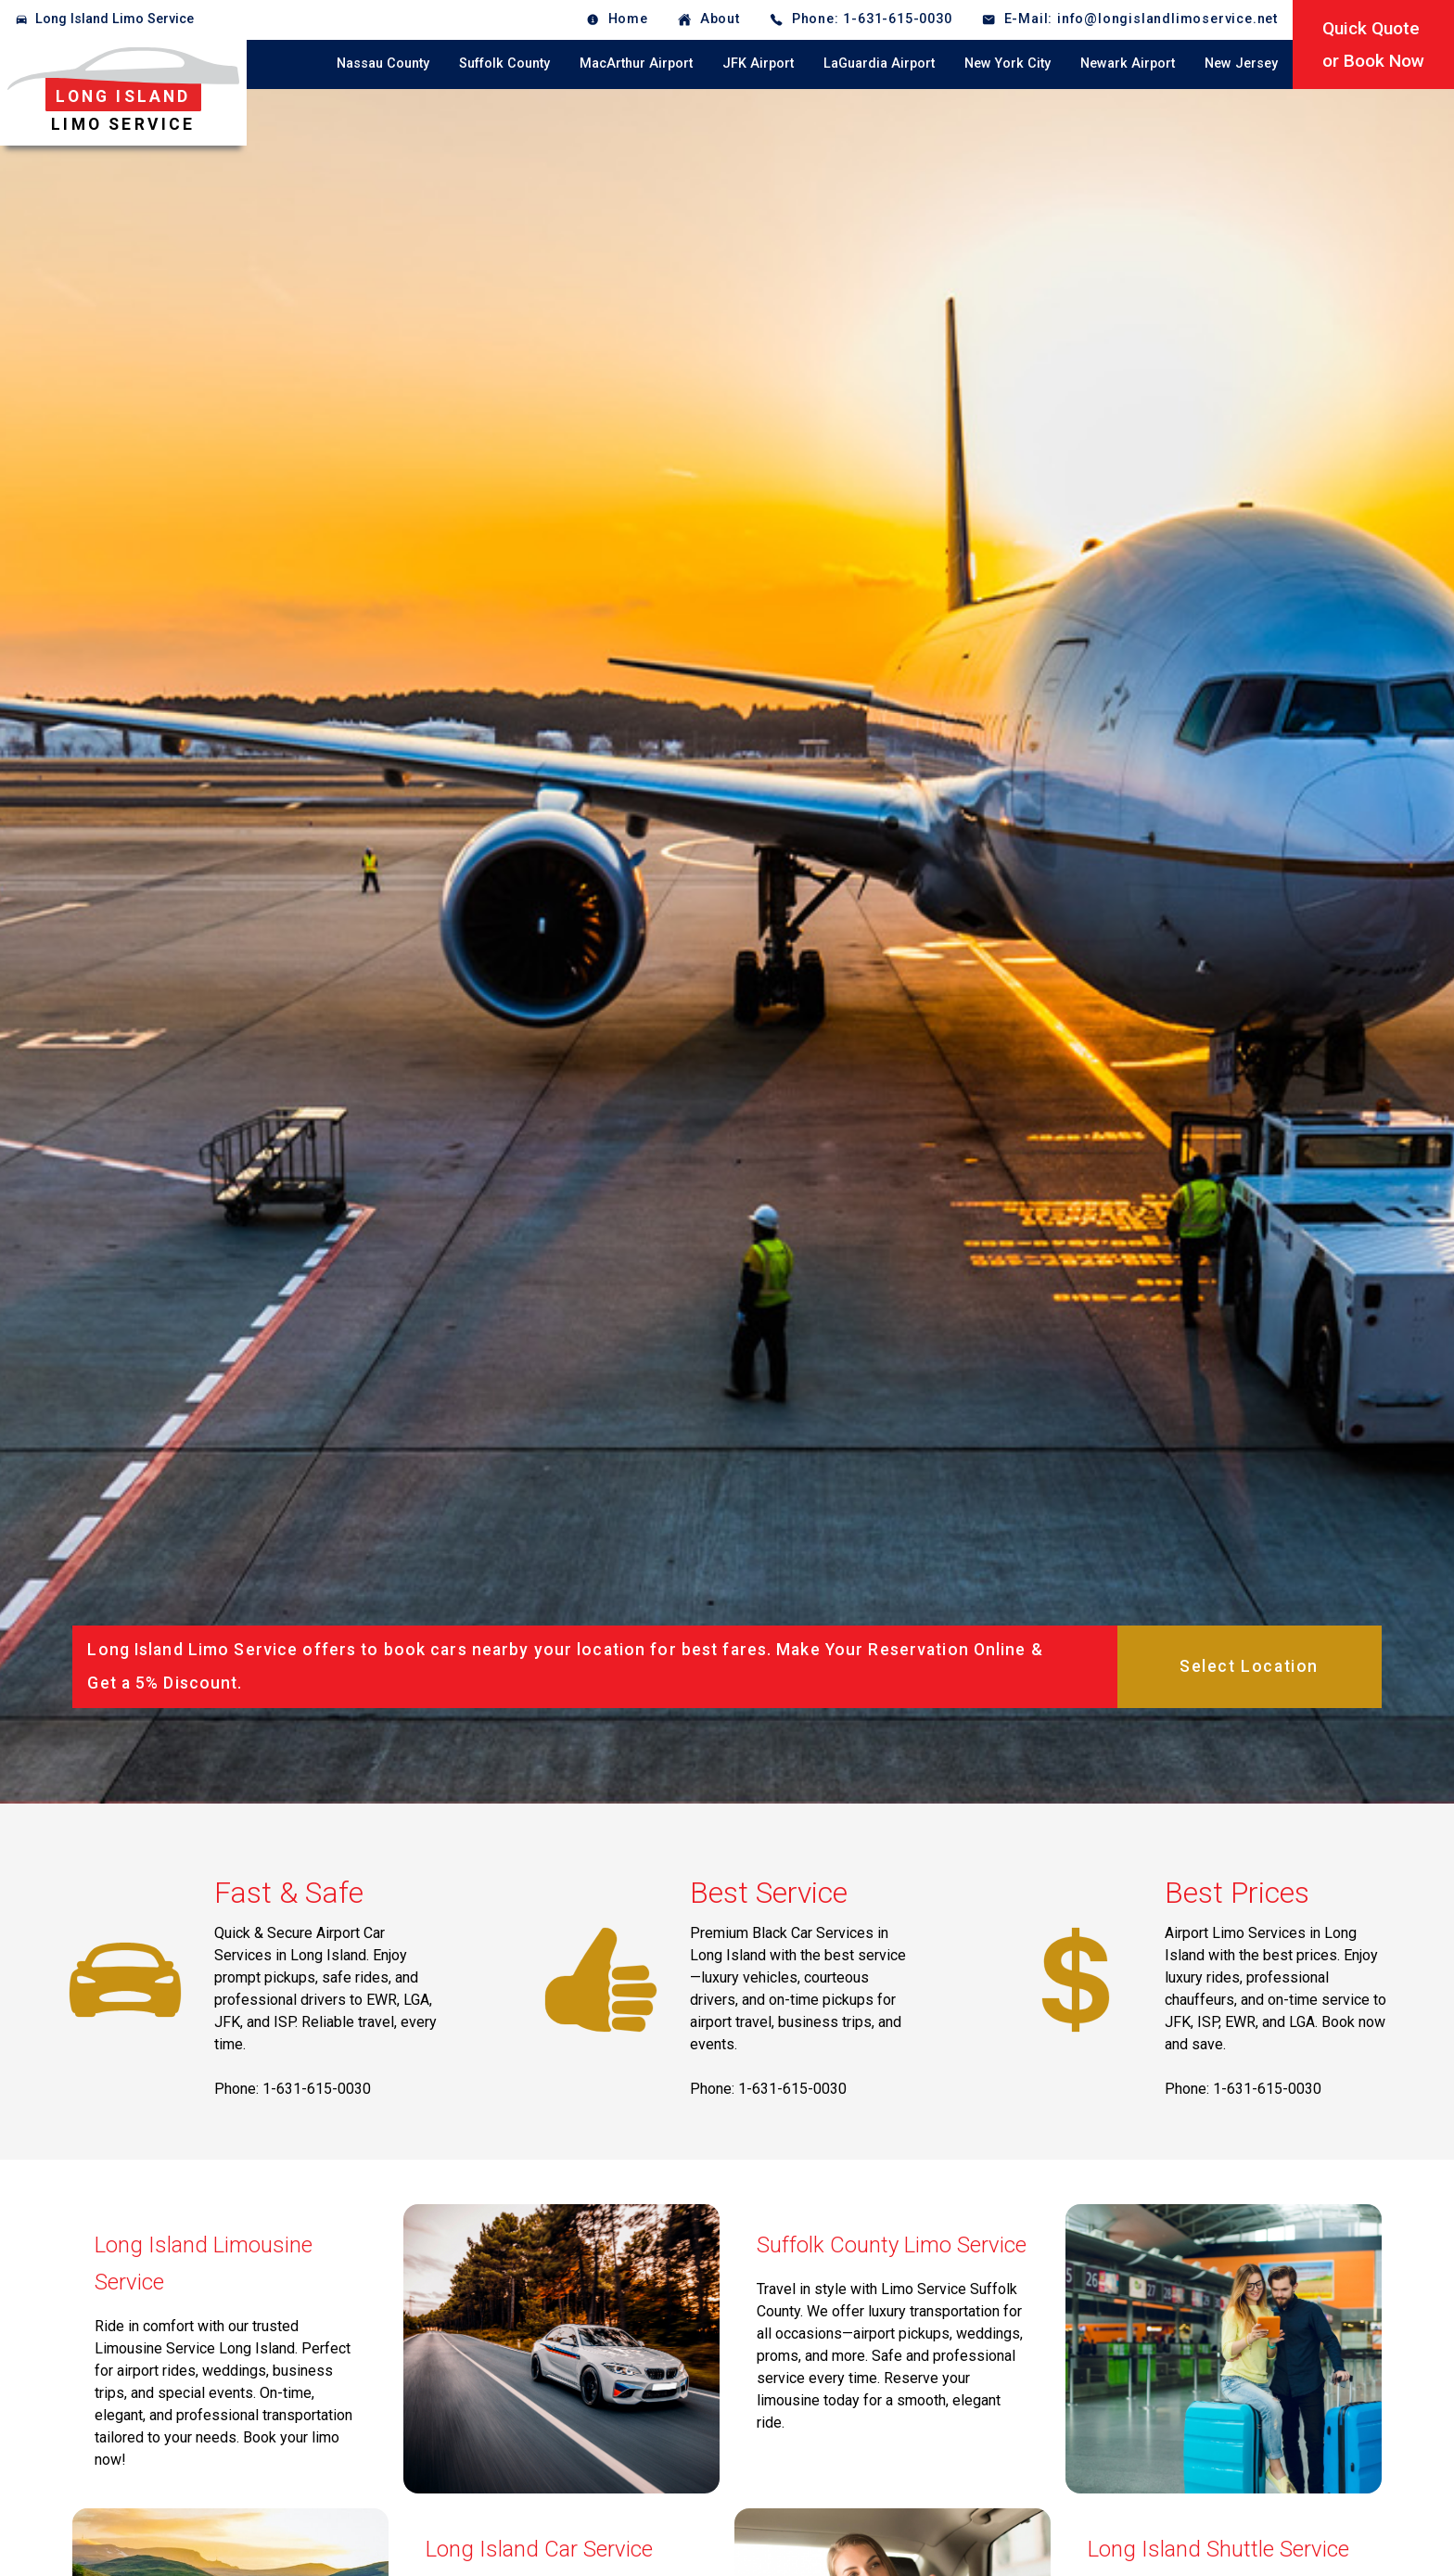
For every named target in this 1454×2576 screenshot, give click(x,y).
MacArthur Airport (636, 63)
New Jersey (1241, 63)
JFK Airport (758, 63)
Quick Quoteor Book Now (1373, 44)
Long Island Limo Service (114, 19)
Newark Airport (1127, 63)
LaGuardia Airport (879, 63)
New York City (1007, 63)
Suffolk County (504, 63)
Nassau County (383, 63)
